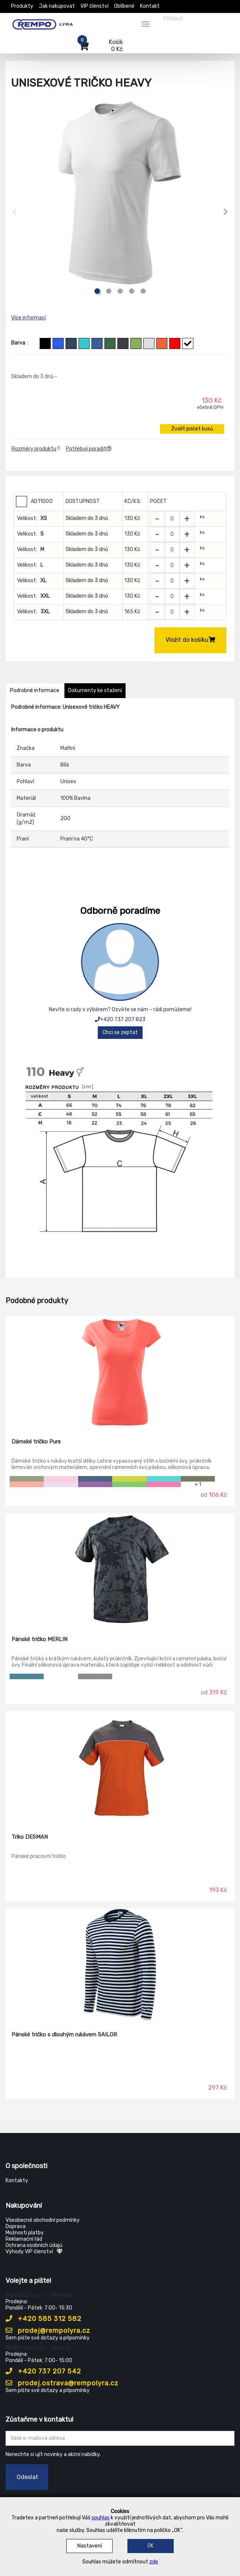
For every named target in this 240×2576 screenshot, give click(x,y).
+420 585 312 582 (43, 2319)
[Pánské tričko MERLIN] (120, 1569)
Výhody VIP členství (34, 2251)
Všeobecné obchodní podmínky (43, 2220)
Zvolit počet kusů (192, 429)
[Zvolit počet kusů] (172, 518)
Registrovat (203, 19)
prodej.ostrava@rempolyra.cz (62, 2383)
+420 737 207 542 (43, 2371)
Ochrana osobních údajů (34, 2245)
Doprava (16, 2226)
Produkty (22, 6)
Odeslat (27, 2477)
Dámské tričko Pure (36, 1441)
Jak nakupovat (57, 6)
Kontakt (150, 6)
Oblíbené (124, 6)
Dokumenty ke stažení (95, 690)
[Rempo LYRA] (43, 23)
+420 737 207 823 (120, 1019)
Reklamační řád (24, 2239)
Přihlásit (173, 19)
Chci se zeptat (120, 1032)
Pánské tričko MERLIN (39, 1639)
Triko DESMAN (29, 1837)
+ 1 (197, 1484)
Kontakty (17, 2180)
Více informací (28, 318)
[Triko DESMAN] (120, 1766)
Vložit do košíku (190, 639)
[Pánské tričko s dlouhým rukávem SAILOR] (120, 1964)
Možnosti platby (25, 2233)
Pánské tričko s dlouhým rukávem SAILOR (64, 2034)
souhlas (100, 2518)
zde (153, 2562)
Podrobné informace (34, 690)
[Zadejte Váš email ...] (120, 2438)
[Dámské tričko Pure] (120, 1371)
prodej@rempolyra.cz (48, 2331)
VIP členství (94, 6)
